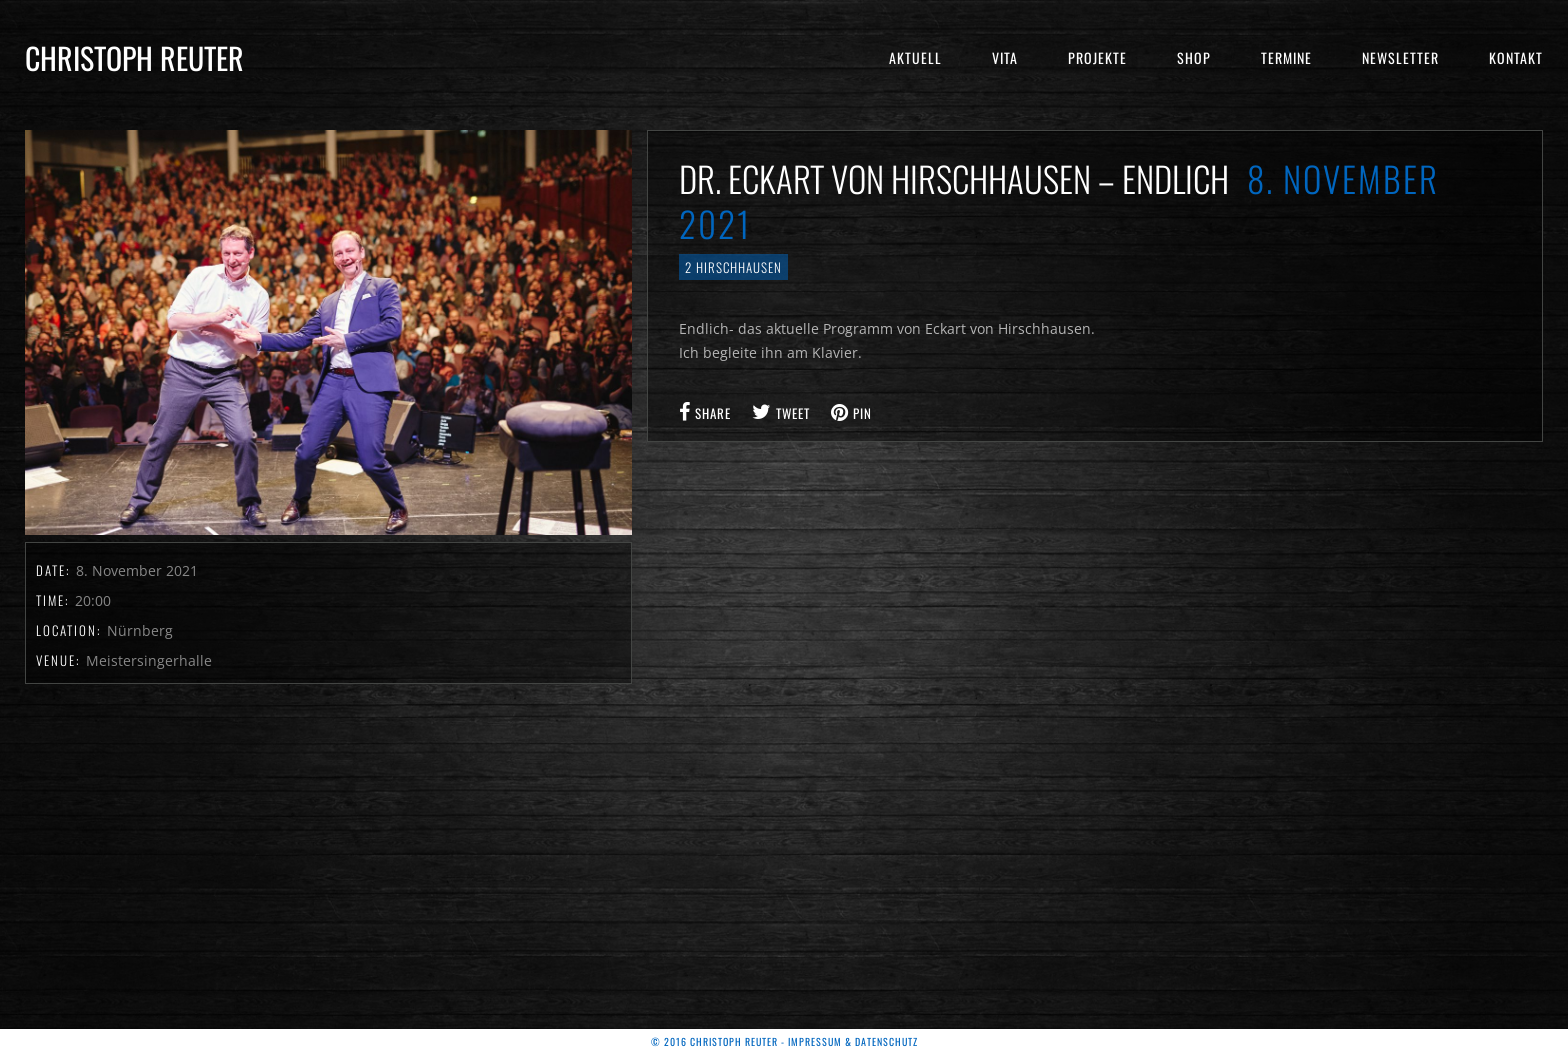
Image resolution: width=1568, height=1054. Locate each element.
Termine (1286, 57)
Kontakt (1516, 57)
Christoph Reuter (134, 57)
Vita (1005, 57)
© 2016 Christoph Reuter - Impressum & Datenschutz (784, 1041)
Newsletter (1400, 57)
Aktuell (915, 57)
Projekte (1097, 57)
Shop (1194, 57)
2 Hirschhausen (733, 267)
